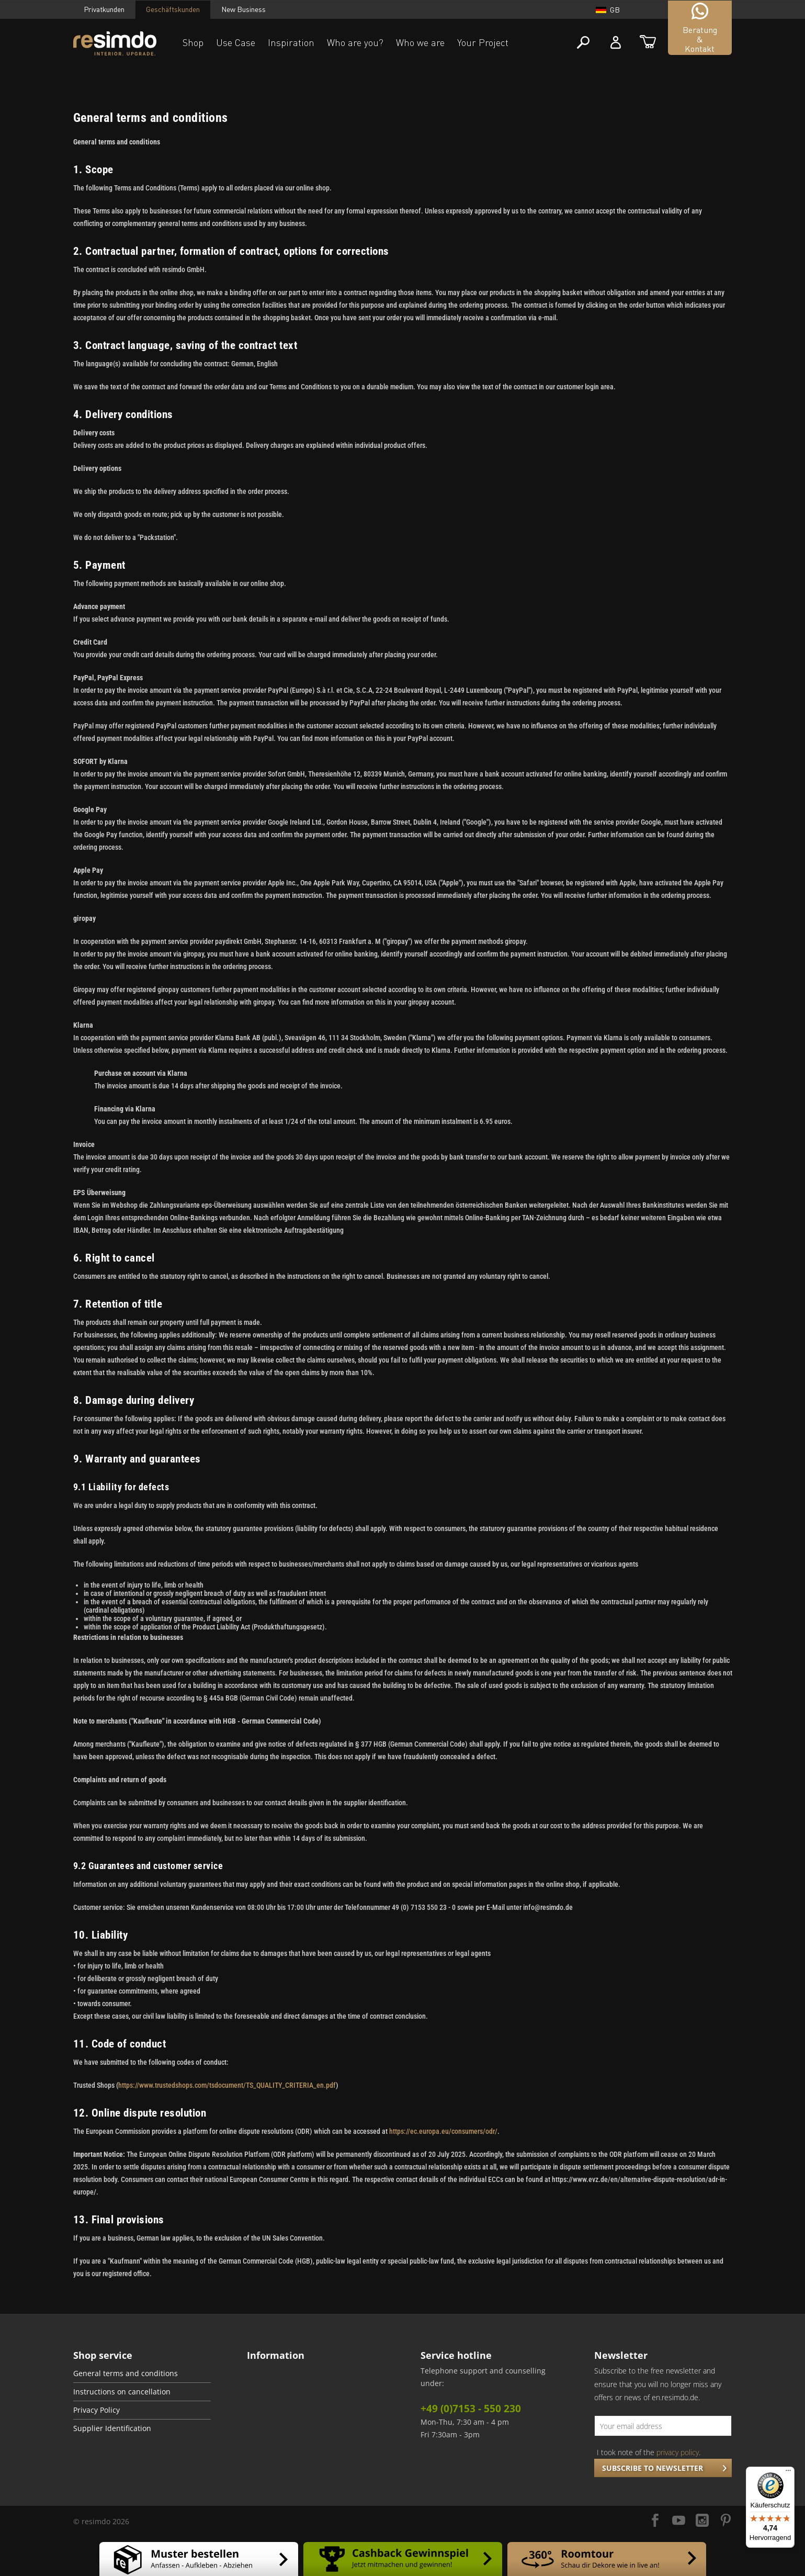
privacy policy (677, 2452)
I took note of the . (648, 2452)
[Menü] (788, 2473)
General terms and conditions (125, 2373)
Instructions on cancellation (122, 2392)
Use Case (235, 42)
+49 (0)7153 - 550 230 (471, 2408)
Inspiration (291, 42)
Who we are (420, 42)
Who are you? (355, 42)
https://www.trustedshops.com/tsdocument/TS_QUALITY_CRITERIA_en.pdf (227, 2085)
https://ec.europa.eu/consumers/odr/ (443, 2131)
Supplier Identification (112, 2428)
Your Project (482, 42)
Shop (193, 42)
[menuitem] (142, 2374)
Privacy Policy (96, 2410)
